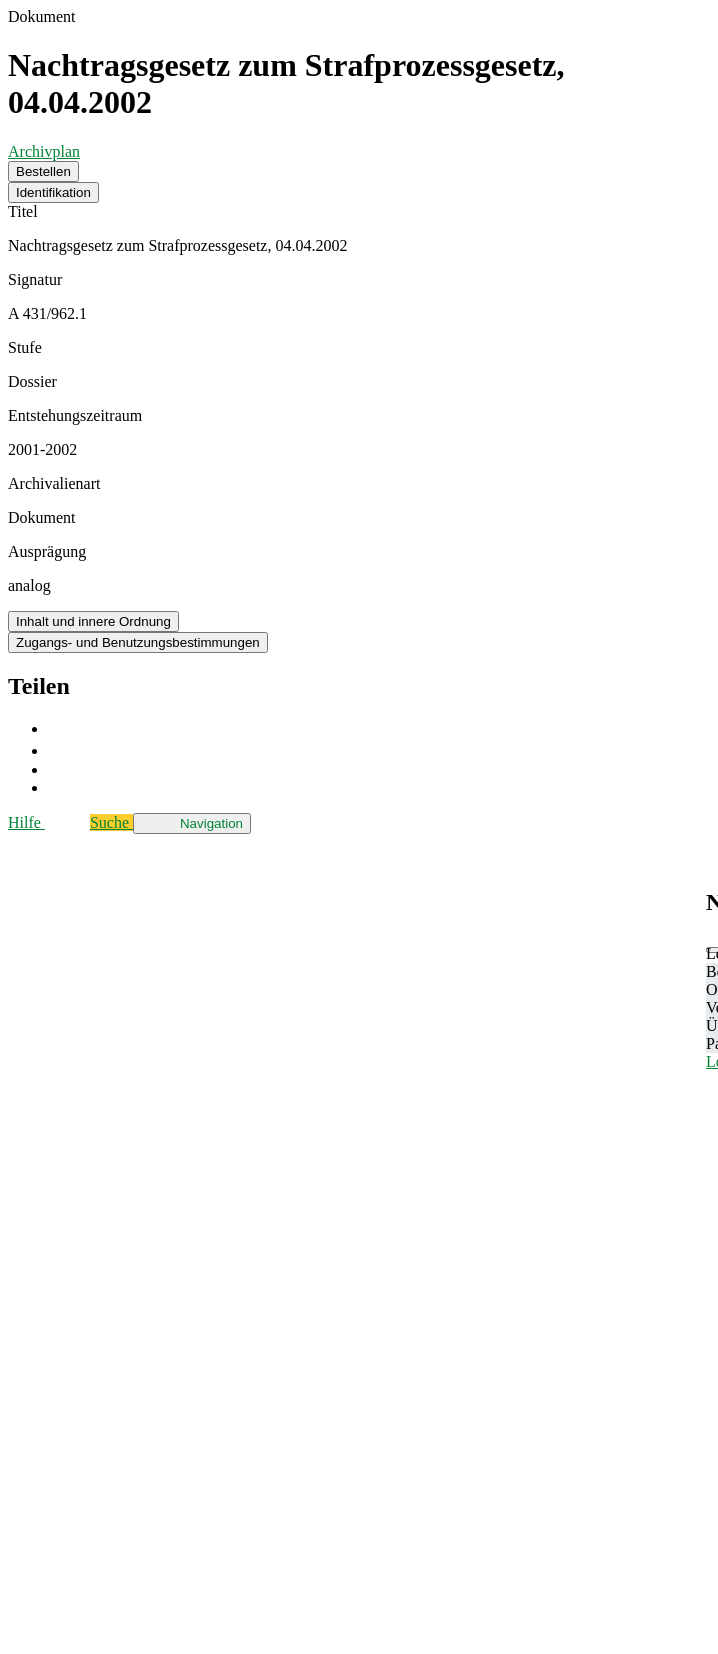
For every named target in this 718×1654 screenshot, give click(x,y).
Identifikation (53, 192)
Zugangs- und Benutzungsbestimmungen (138, 642)
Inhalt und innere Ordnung (93, 621)
